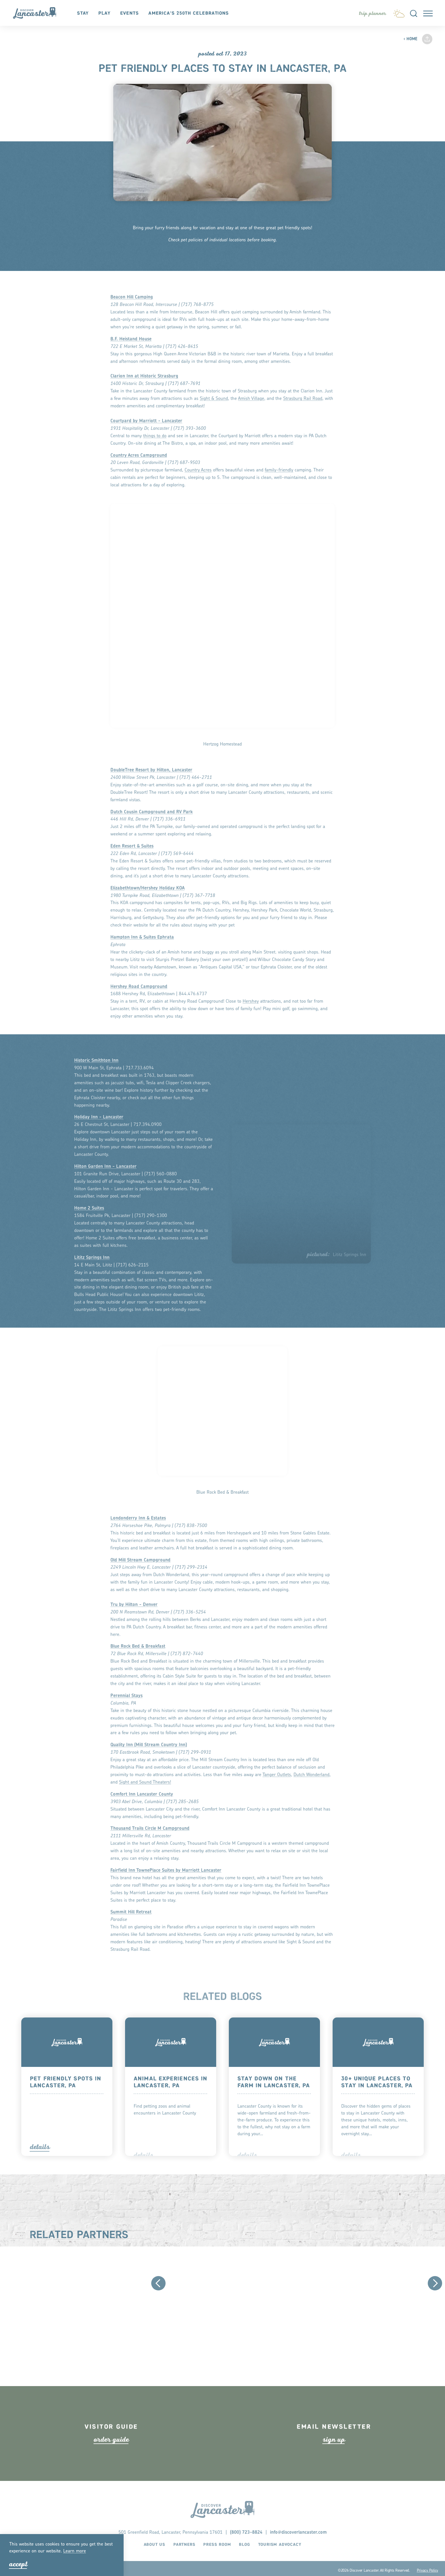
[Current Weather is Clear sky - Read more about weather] (398, 12)
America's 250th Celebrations (189, 14)
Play (105, 14)
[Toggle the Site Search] (413, 13)
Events (130, 14)
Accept (18, 2564)
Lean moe (74, 2551)
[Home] (38, 13)
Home (410, 39)
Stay (84, 14)
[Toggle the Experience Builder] (371, 14)
